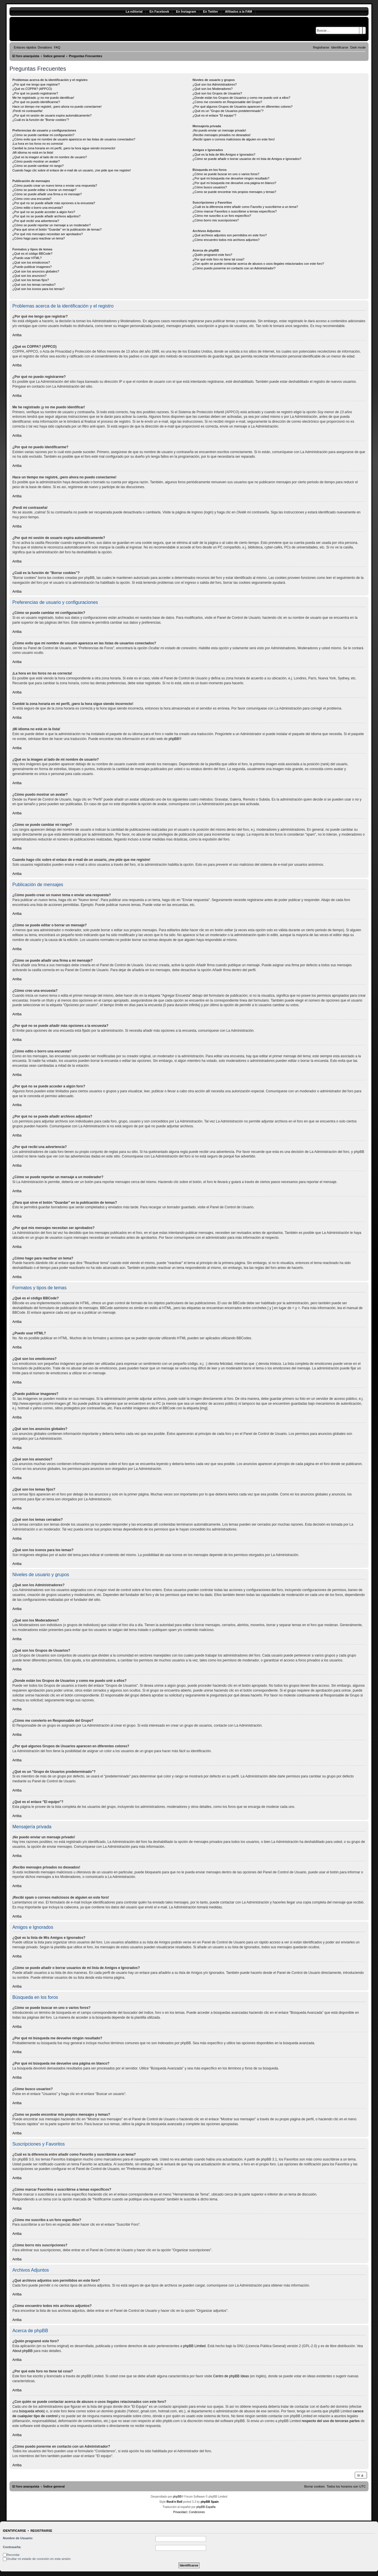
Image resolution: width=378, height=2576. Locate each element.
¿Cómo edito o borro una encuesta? (37, 207)
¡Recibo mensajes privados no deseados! (222, 135)
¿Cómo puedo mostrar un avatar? (36, 161)
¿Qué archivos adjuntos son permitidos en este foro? (230, 235)
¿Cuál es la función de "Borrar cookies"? (40, 119)
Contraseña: (12, 2547)
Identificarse (14, 2530)
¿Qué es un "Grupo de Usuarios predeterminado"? (228, 111)
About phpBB (22, 2351)
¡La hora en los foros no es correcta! (37, 143)
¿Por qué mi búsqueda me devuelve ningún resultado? (231, 178)
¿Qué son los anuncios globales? (35, 271)
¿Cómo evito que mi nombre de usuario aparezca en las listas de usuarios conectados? (73, 139)
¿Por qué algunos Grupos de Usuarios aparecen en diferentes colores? (243, 106)
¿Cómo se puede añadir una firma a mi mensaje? (47, 194)
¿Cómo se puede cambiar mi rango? (38, 165)
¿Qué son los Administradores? (215, 84)
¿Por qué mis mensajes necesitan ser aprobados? (47, 234)
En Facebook (159, 11)
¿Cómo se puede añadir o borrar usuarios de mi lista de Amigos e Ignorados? (247, 159)
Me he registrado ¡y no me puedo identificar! (43, 97)
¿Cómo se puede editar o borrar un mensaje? (44, 190)
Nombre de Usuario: (18, 2538)
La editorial (134, 11)
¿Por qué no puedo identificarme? (36, 102)
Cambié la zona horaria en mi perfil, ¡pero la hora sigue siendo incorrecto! (63, 148)
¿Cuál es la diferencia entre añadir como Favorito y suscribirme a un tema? (245, 206)
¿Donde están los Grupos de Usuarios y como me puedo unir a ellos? (241, 97)
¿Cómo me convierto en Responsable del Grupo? (227, 102)
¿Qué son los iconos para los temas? (38, 289)
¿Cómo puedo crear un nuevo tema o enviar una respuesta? (54, 185)
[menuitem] (45, 47)
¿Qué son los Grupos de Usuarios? (217, 93)
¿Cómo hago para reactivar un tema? (38, 238)
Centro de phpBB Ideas (231, 2376)
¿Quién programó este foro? (212, 254)
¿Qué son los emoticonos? (31, 262)
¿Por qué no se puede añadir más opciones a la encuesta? (53, 203)
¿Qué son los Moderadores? (213, 88)
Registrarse (41, 2530)
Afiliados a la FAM (238, 11)
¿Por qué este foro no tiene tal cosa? (218, 259)
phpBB (174, 739)
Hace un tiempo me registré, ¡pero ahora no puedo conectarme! (57, 106)
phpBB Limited (194, 2346)
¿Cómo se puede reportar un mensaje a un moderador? (51, 225)
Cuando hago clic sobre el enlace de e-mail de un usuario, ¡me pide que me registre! (71, 170)
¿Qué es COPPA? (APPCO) (32, 88)
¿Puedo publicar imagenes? (32, 266)
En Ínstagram (186, 11)
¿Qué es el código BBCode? (32, 253)
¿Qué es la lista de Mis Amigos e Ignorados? (224, 154)
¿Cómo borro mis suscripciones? (216, 220)
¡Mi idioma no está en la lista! (32, 152)
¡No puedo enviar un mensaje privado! (219, 130)
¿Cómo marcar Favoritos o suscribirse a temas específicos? (235, 211)
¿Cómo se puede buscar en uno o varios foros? (226, 174)
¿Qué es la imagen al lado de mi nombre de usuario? (49, 157)
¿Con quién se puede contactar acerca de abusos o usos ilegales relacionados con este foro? (258, 263)
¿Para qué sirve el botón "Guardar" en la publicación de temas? (57, 229)
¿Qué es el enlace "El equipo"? (214, 115)
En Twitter (210, 11)
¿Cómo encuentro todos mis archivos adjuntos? (226, 239)
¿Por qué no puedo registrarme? (35, 93)
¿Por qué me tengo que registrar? (36, 84)
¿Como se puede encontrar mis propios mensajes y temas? (234, 192)
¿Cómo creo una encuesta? (31, 198)
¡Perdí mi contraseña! (27, 111)
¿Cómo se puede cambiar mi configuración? (43, 135)
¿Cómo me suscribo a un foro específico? (222, 215)
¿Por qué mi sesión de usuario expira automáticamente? (52, 115)
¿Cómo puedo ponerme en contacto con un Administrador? (234, 268)
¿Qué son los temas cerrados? (33, 284)
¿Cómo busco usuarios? (210, 187)
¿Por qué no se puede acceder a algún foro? (43, 212)
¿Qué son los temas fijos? (30, 280)
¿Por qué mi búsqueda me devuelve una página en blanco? (234, 183)
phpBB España (206, 2507)
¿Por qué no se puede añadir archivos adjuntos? (46, 216)
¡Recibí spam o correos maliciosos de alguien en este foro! (234, 139)
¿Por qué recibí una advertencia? (35, 221)
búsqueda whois (31, 2411)
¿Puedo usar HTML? (27, 258)
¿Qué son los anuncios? (29, 275)
